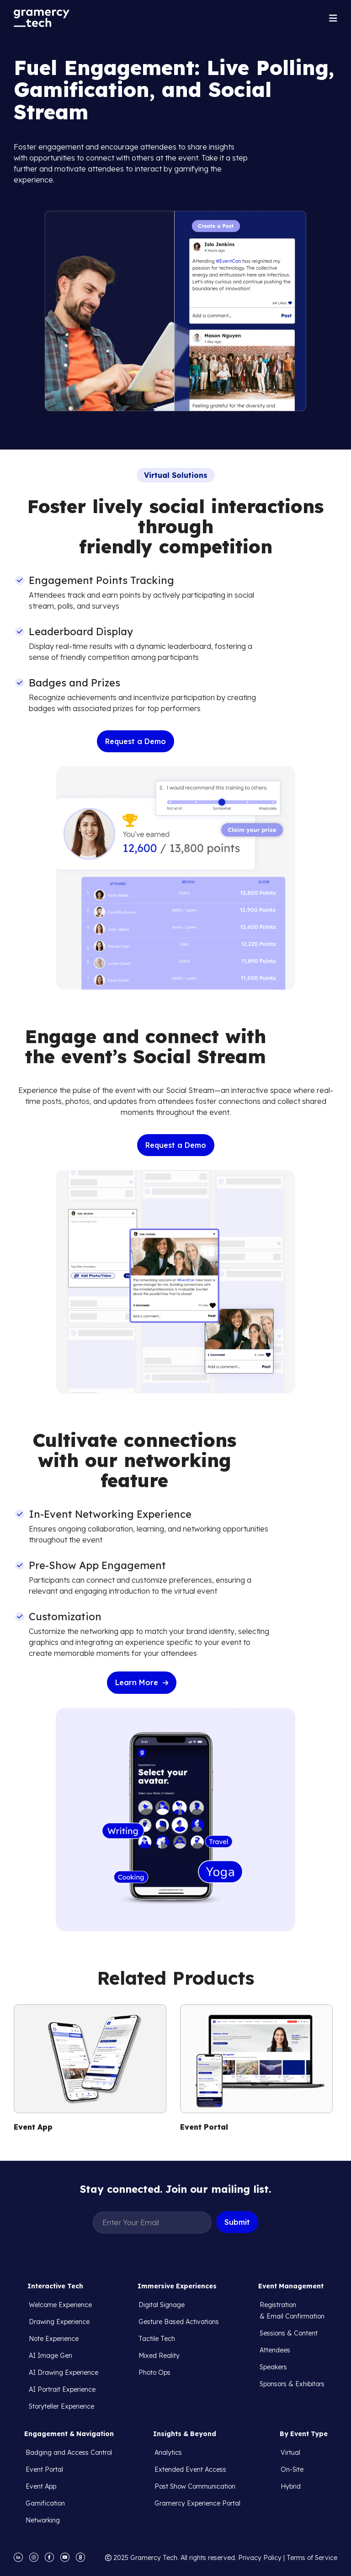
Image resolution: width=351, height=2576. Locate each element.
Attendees (275, 2350)
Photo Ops (154, 2372)
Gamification (45, 2503)
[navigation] (41, 18)
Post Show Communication (194, 2486)
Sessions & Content (289, 2333)
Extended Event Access (190, 2469)
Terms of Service (312, 2558)
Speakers (273, 2367)
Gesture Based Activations (178, 2322)
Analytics (168, 2452)
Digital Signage (161, 2305)
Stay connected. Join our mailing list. (175, 2189)
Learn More (141, 1682)
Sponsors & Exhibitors (292, 2384)
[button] (333, 18)
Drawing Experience (59, 2322)
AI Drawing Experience (63, 2372)
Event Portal (44, 2469)
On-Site (292, 2469)
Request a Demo (135, 741)
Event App (41, 2486)
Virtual (290, 2452)
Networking (43, 2520)
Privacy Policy (260, 2558)
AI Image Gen (50, 2355)
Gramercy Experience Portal (197, 2503)
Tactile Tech (156, 2339)
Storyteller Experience (61, 2406)
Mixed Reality (159, 2355)
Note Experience (54, 2339)
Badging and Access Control (69, 2452)
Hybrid (291, 2486)
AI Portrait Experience (62, 2389)
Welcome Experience (60, 2305)
